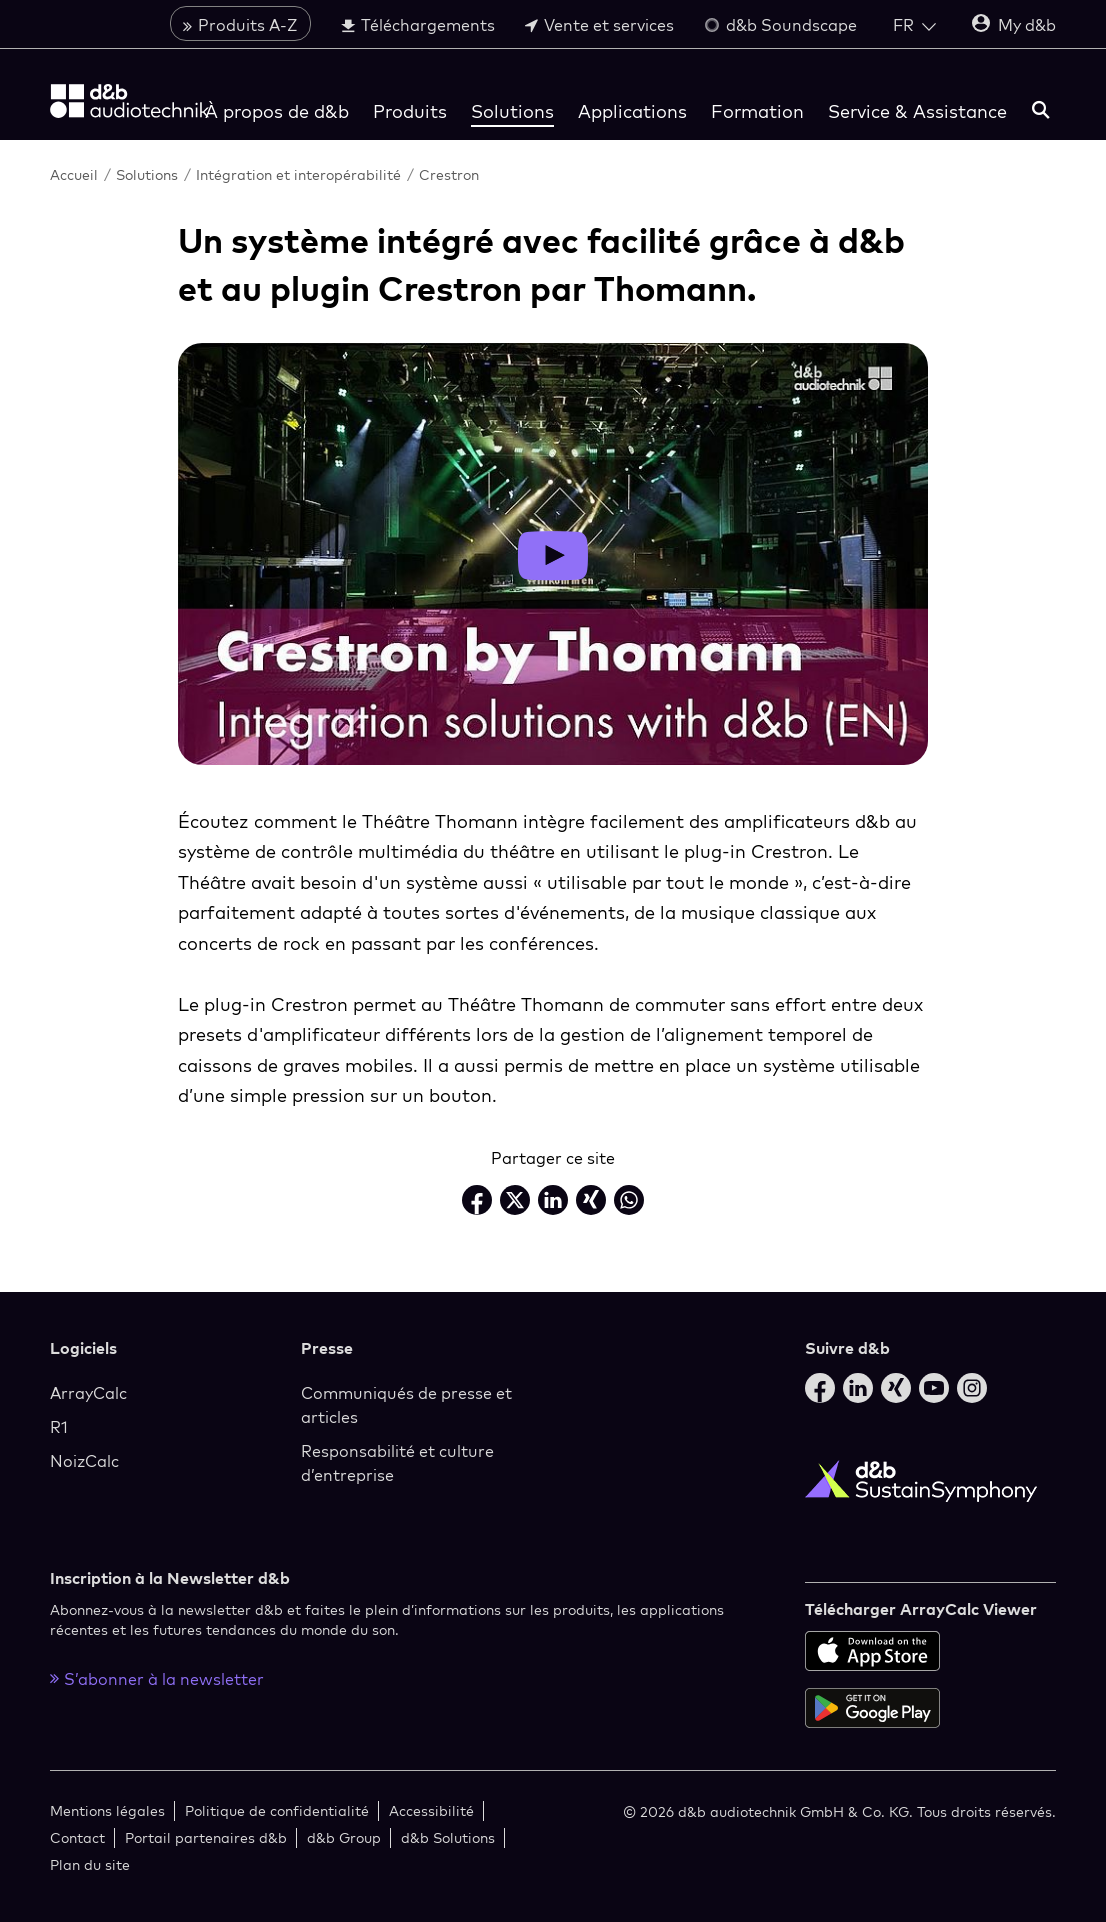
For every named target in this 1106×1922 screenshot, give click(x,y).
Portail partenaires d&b (206, 1837)
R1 (59, 1427)
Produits (410, 113)
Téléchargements (418, 27)
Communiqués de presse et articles (406, 1405)
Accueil (74, 174)
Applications (632, 113)
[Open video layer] (553, 555)
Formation (757, 113)
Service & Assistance (917, 113)
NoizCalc (84, 1461)
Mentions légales (107, 1810)
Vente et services (599, 27)
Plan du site (90, 1864)
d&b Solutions (448, 1837)
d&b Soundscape (780, 27)
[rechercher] (1041, 113)
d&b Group (344, 1837)
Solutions (512, 113)
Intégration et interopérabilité (298, 174)
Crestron (449, 174)
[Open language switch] (914, 27)
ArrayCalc (88, 1393)
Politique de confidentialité (277, 1810)
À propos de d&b (277, 113)
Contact (77, 1837)
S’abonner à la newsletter (157, 1679)
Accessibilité (431, 1810)
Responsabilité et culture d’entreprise (397, 1463)
